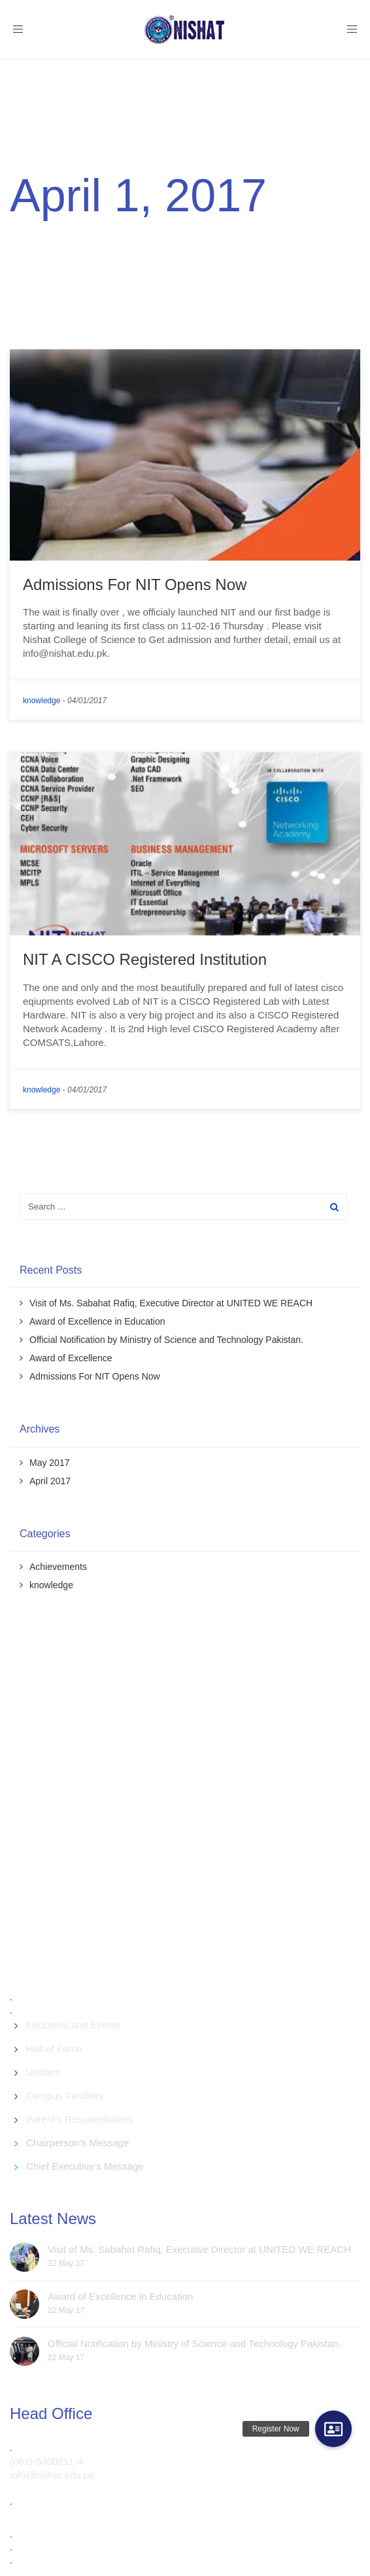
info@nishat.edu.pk (52, 2474)
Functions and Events (73, 2024)
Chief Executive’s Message (85, 2166)
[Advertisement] (188, 1804)
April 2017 (50, 1481)
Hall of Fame (54, 2048)
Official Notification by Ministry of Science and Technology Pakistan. (166, 1339)
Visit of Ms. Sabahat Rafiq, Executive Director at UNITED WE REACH (170, 1303)
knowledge (41, 700)
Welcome (34, 235)
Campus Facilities (64, 2095)
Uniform (43, 2072)
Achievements (58, 1566)
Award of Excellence (70, 1358)
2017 (82, 235)
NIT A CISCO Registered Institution (145, 959)
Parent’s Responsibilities (79, 2119)
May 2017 (49, 1462)
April (115, 235)
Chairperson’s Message (77, 2142)
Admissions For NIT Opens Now (134, 584)
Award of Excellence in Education (97, 1321)
